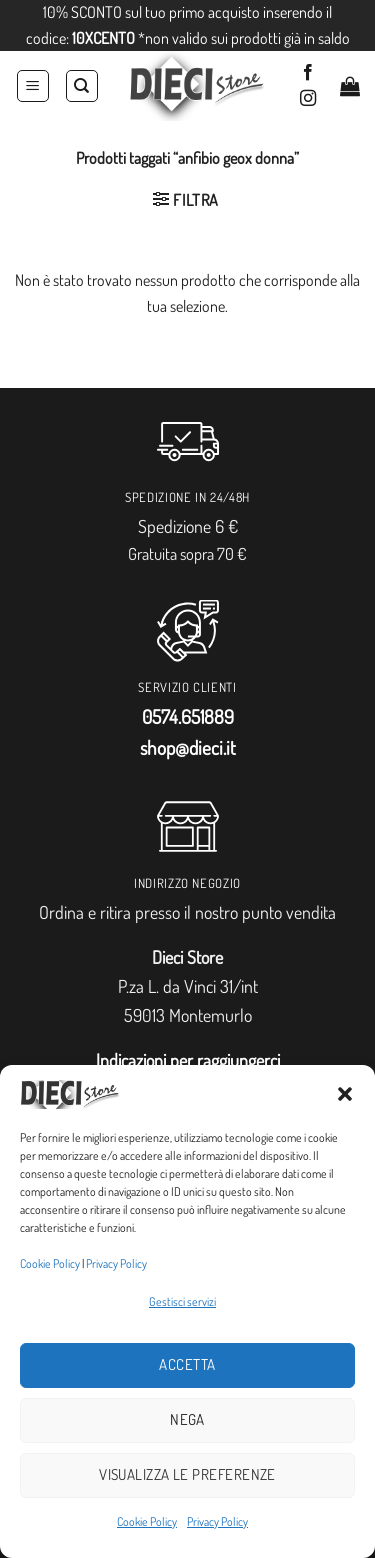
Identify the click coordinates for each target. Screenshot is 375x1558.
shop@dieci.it (188, 747)
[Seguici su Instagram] (308, 99)
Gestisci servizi (182, 1301)
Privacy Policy (116, 1263)
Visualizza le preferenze (187, 1474)
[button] (345, 1094)
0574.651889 (188, 716)
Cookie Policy (50, 1263)
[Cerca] (82, 86)
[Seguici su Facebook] (308, 73)
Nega (187, 1419)
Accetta (187, 1364)
